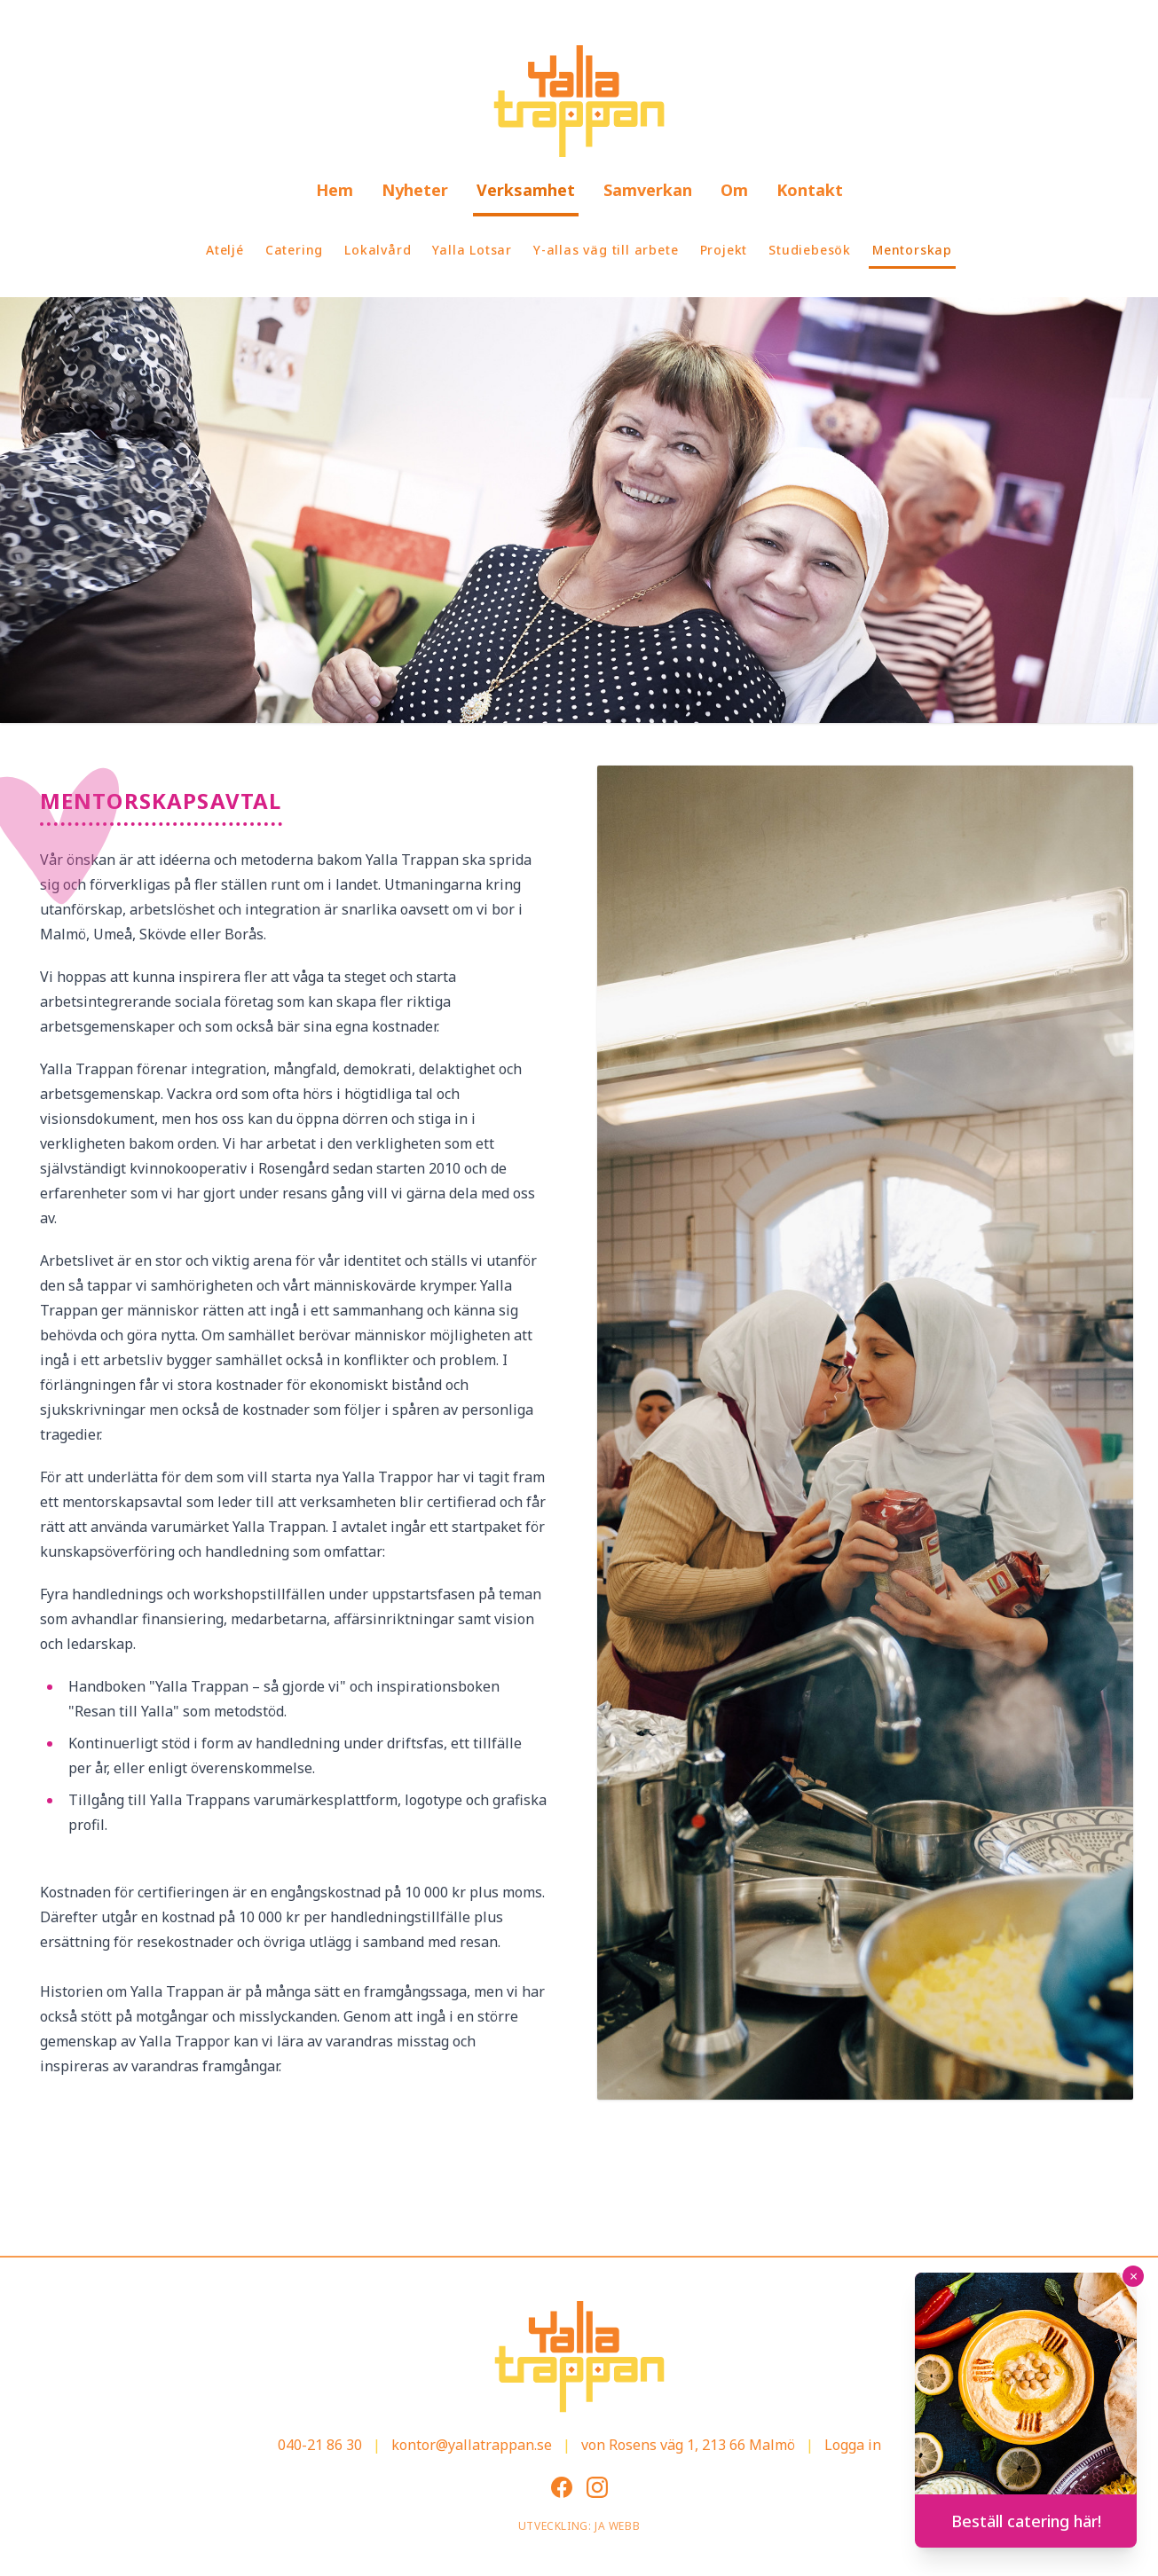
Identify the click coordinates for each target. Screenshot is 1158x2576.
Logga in (852, 2444)
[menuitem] (334, 191)
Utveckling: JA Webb (579, 2525)
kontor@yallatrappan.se (471, 2444)
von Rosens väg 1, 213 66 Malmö (688, 2444)
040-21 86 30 (320, 2444)
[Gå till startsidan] (579, 101)
